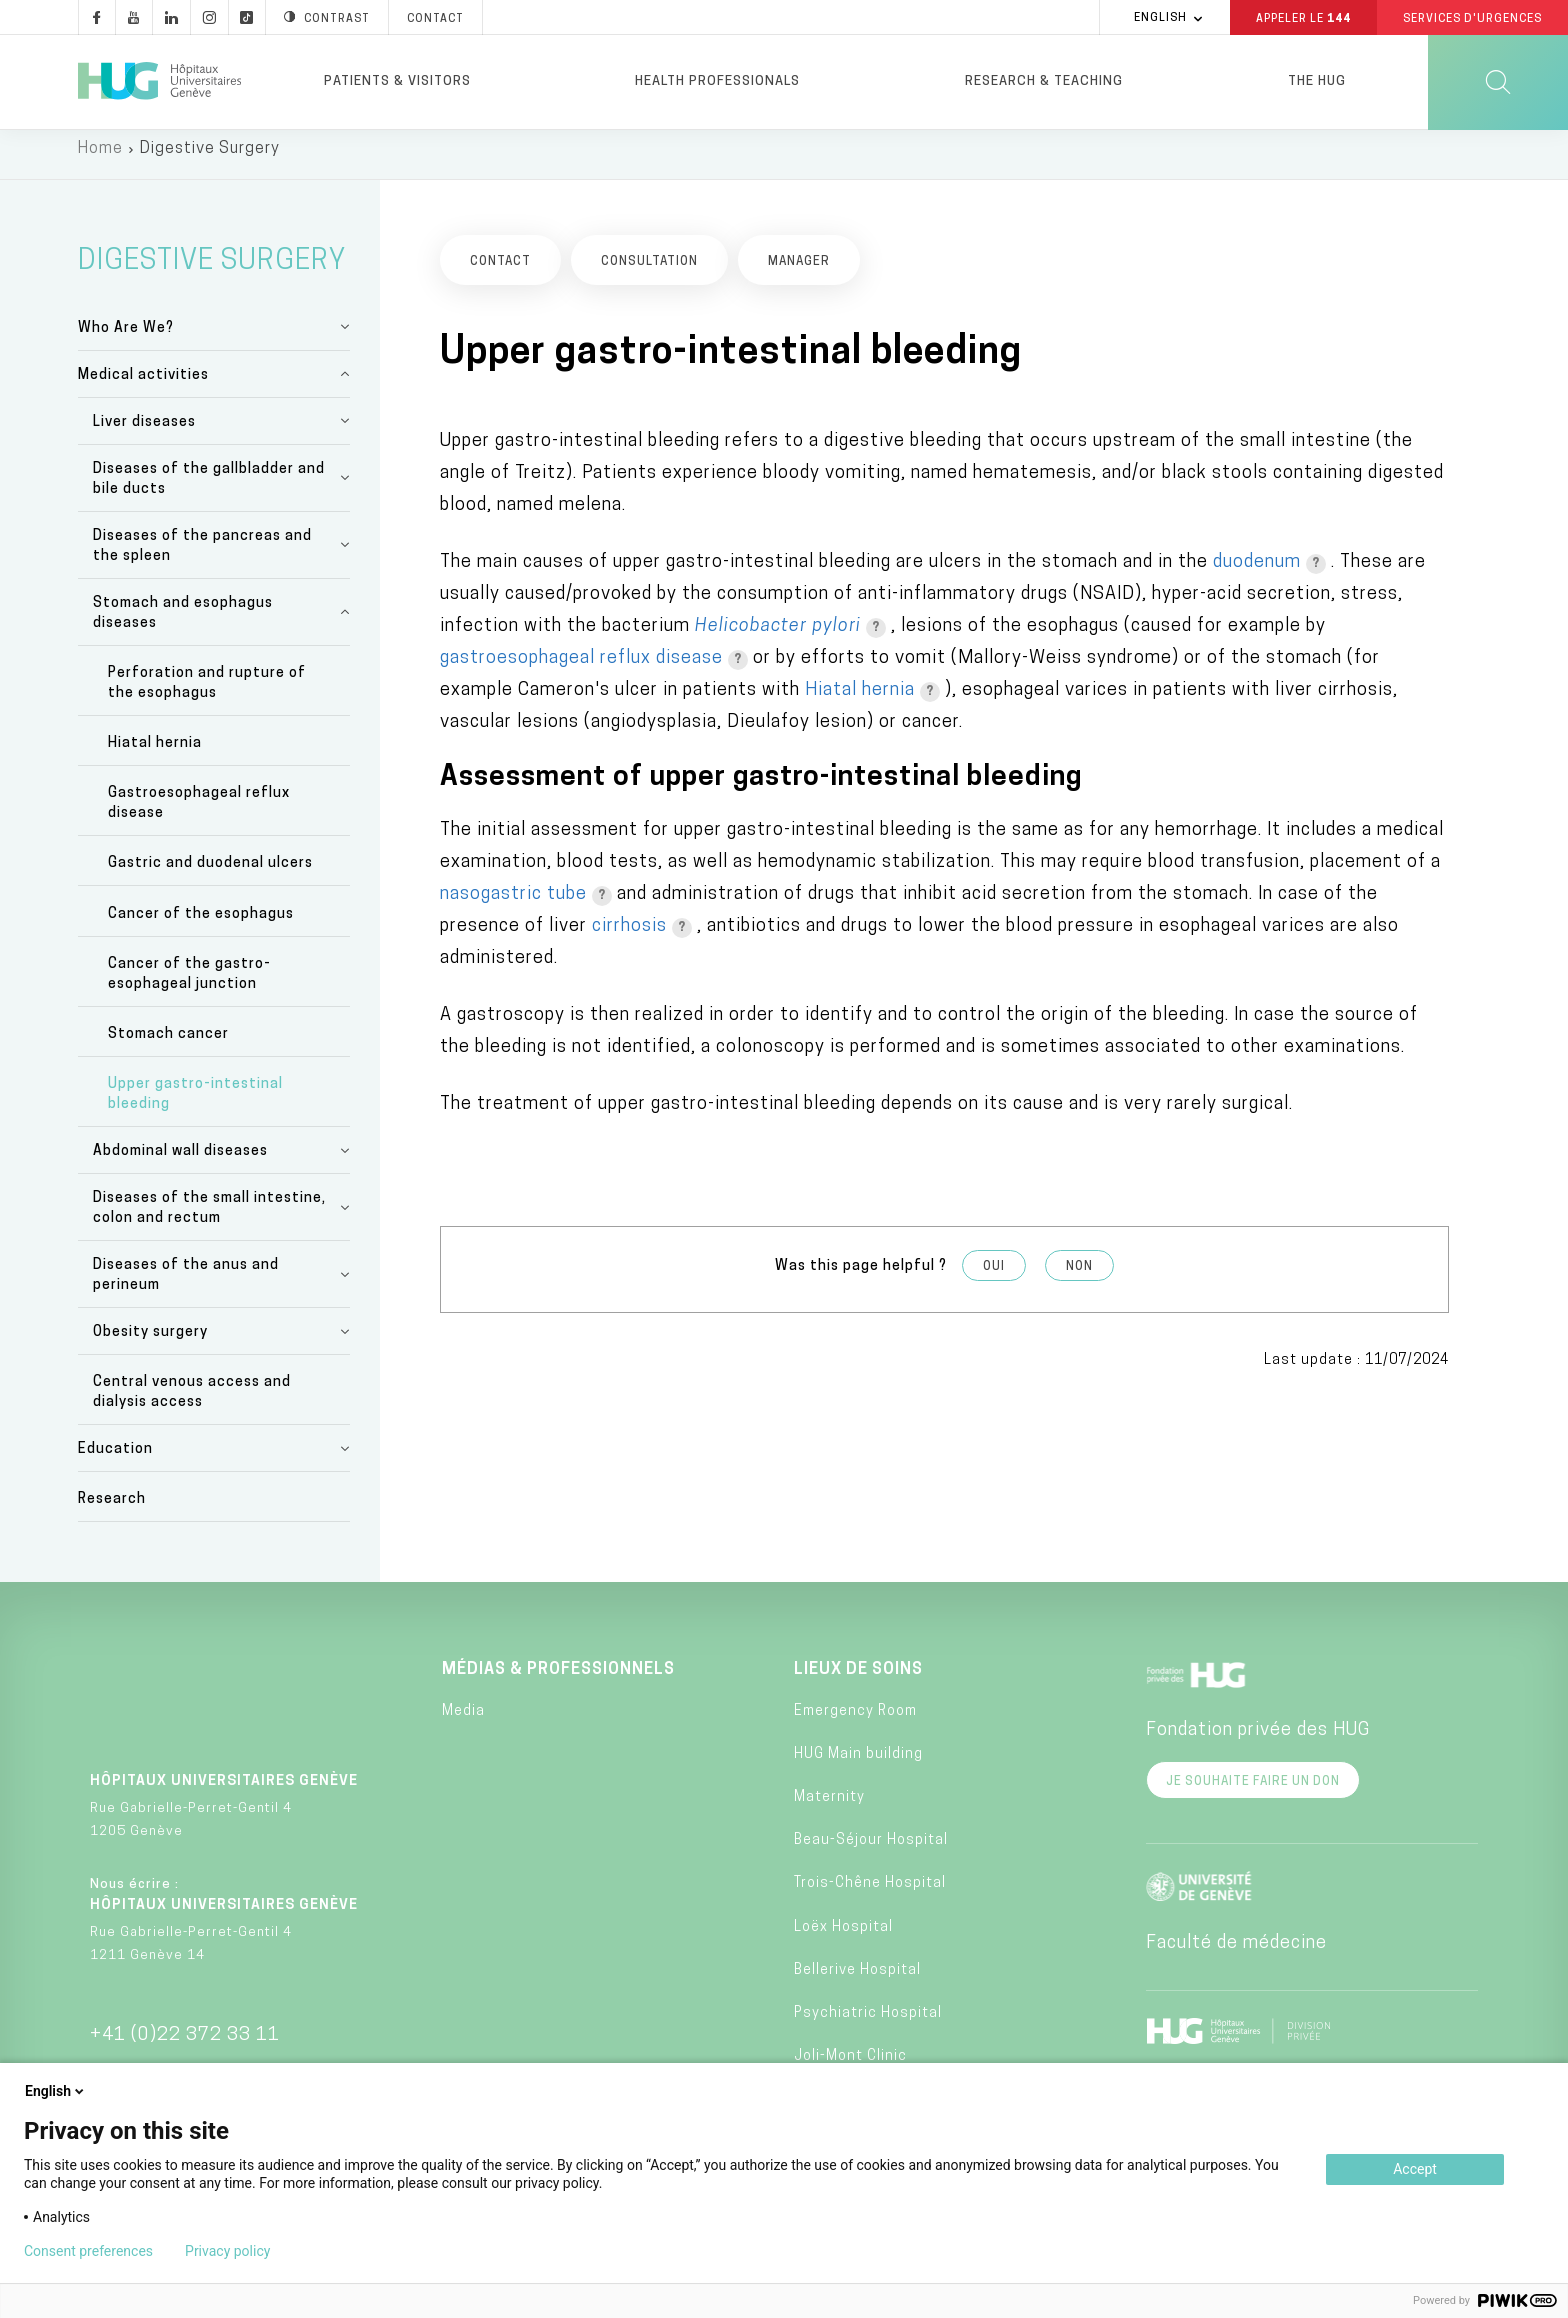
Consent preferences (88, 2251)
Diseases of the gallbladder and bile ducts (209, 489)
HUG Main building (858, 1764)
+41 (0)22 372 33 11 (185, 2046)
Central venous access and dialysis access (192, 1403)
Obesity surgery (150, 1343)
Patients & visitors (397, 81)
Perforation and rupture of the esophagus (207, 693)
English (56, 2091)
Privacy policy (227, 2251)
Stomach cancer (168, 1045)
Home (100, 160)
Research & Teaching (1044, 81)
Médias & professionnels (558, 1681)
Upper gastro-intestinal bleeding (195, 1105)
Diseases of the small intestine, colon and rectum (209, 1219)
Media (463, 1721)
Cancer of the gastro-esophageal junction (189, 984)
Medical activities (143, 385)
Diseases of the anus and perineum (186, 1286)
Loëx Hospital (843, 1937)
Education (115, 1460)
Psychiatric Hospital (868, 2024)
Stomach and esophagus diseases (183, 623)
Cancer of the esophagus (201, 924)
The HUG (1317, 81)
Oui (994, 1278)
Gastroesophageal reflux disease (199, 814)
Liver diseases (144, 432)
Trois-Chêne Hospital (870, 1894)
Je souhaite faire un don (1253, 1793)
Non (1079, 1278)
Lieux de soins (858, 1681)
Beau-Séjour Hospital (871, 1851)
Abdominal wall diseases (180, 1162)
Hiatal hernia (155, 754)
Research (112, 1510)
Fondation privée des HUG (1258, 1741)
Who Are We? (126, 338)
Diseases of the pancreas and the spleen (202, 556)
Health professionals (717, 81)
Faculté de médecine (1236, 1954)
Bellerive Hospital (857, 1980)
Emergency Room (855, 1721)
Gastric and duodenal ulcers (210, 874)
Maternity (829, 1808)
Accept (1415, 2169)
